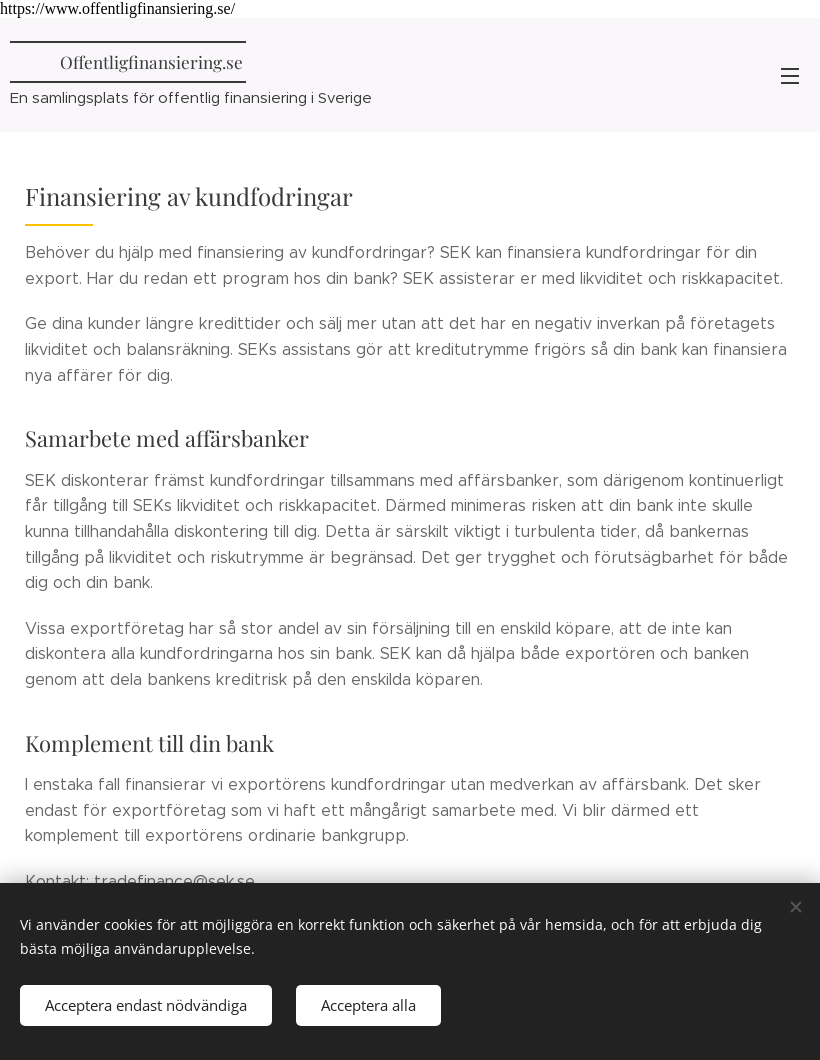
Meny (790, 76)
